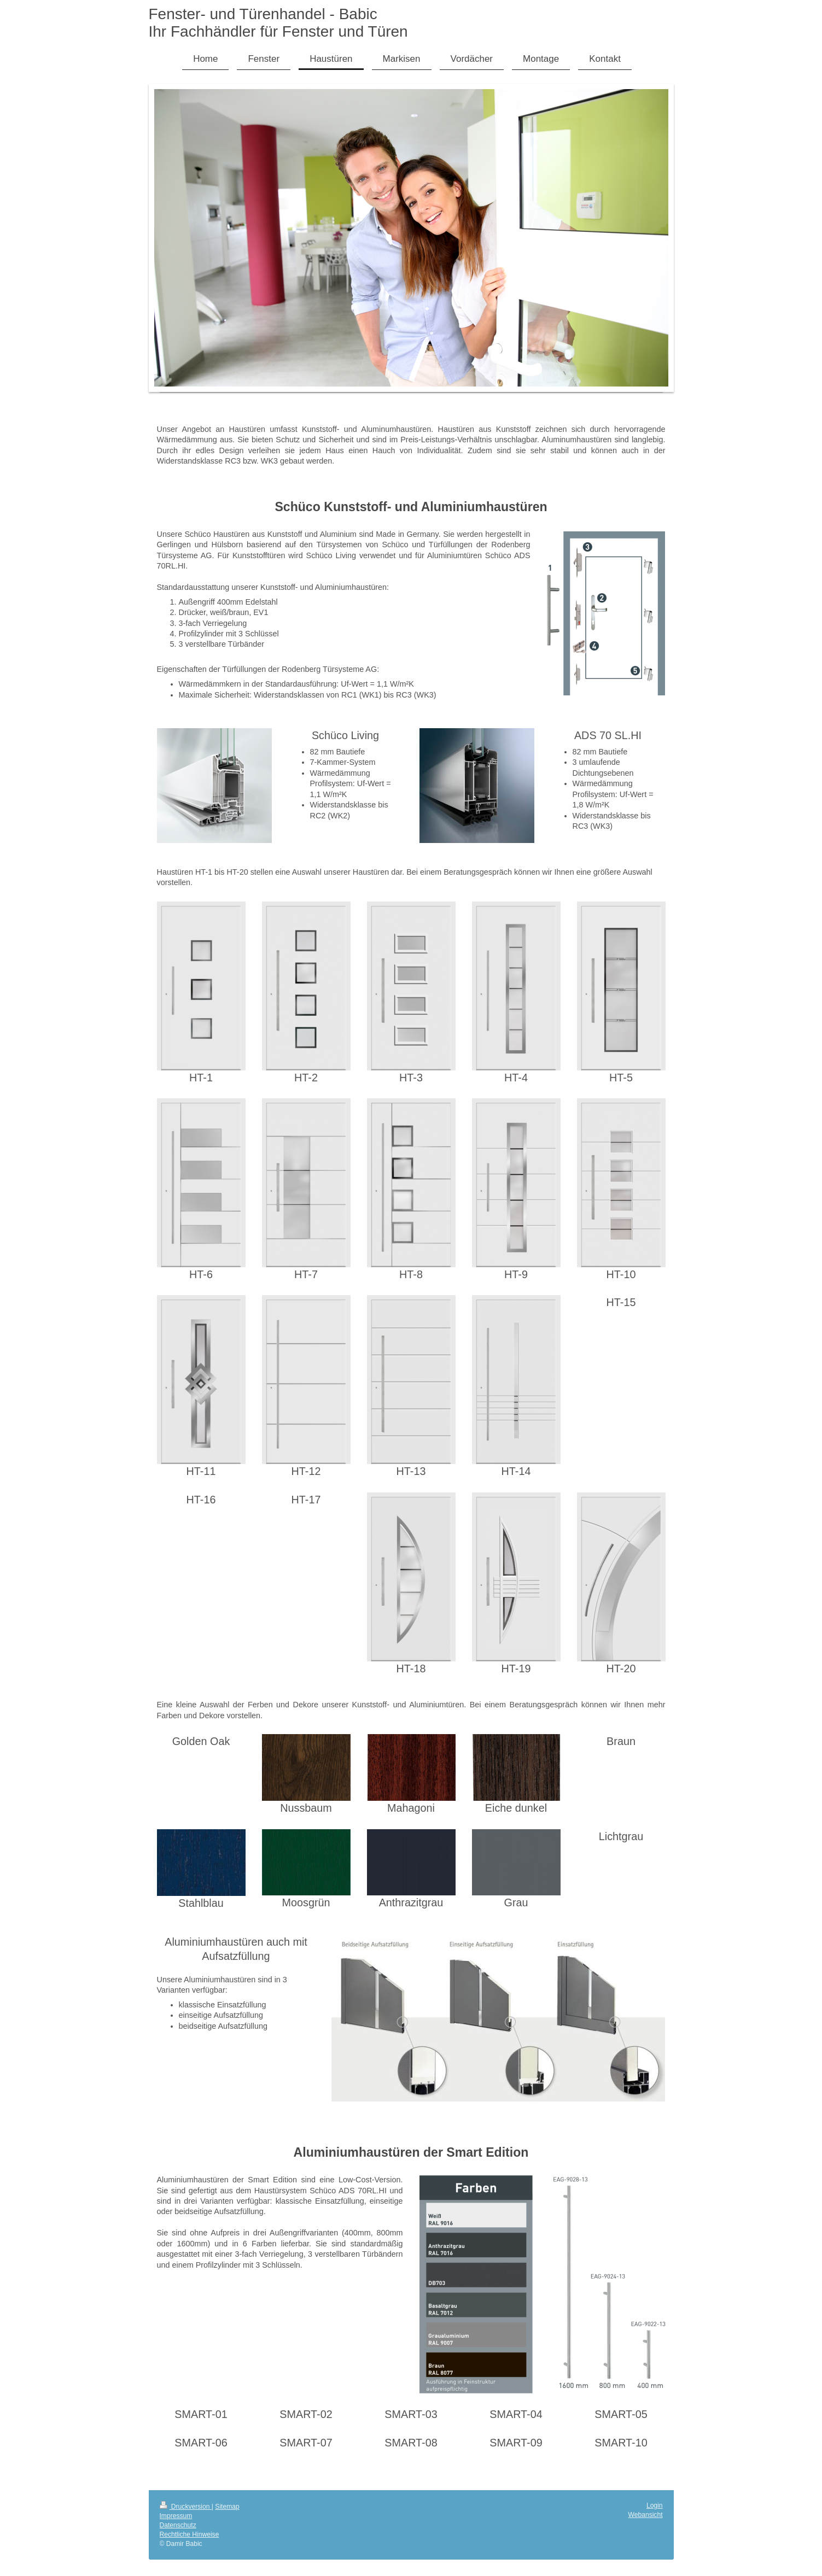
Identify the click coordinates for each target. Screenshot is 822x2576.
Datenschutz (178, 2525)
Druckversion (186, 2506)
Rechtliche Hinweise (189, 2534)
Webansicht (645, 2515)
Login (654, 2505)
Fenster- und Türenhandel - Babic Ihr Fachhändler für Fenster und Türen (278, 22)
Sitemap (227, 2506)
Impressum (176, 2516)
